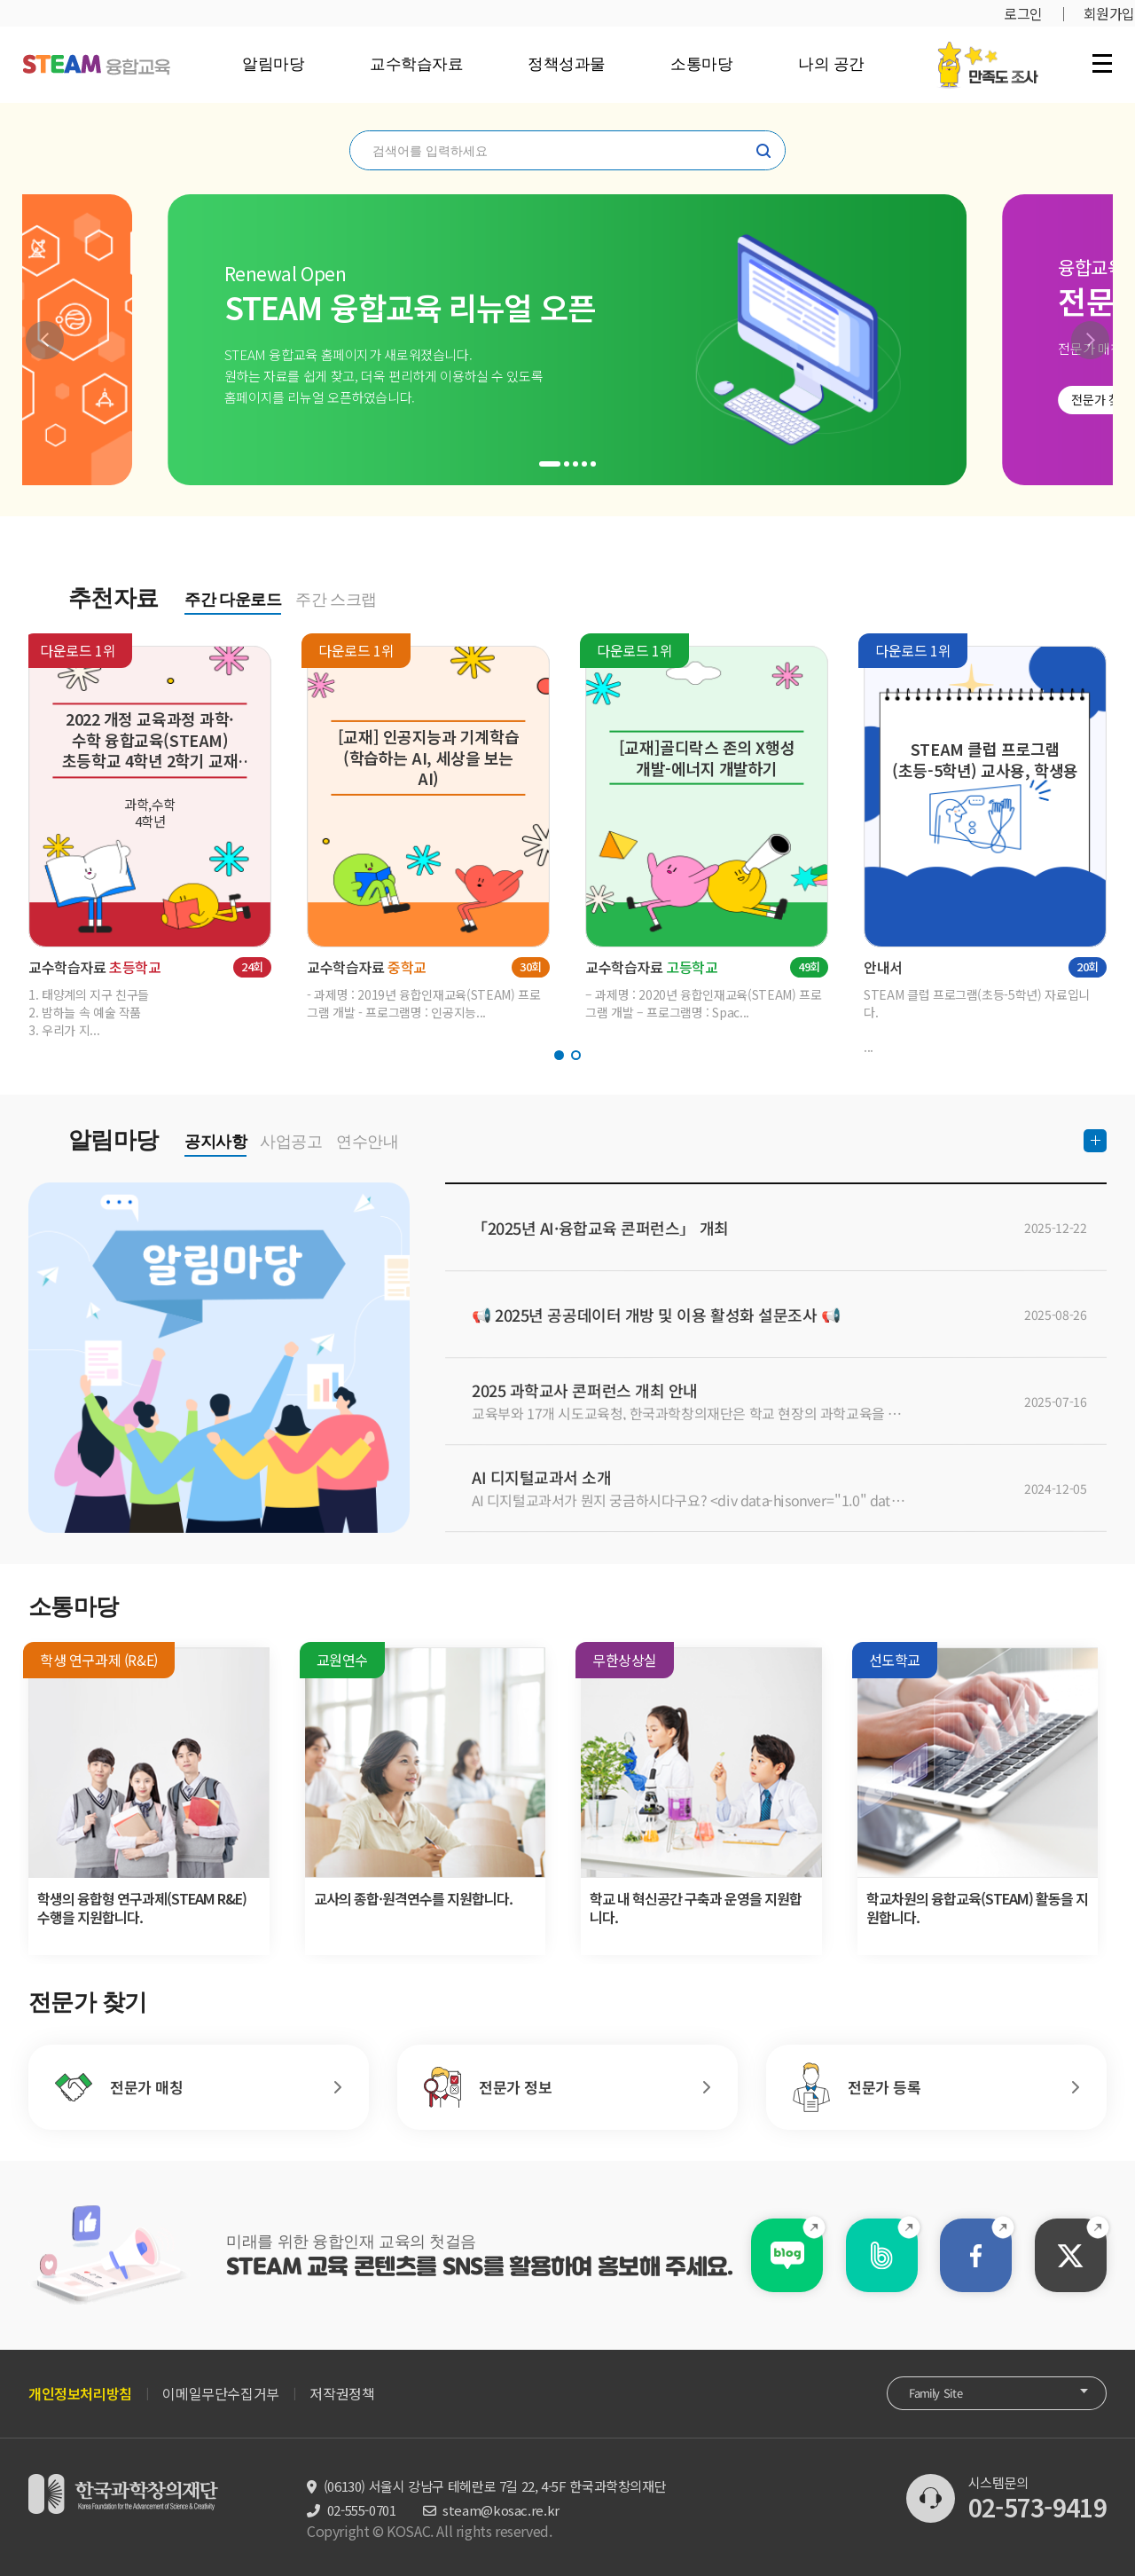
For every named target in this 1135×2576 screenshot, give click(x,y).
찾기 (763, 151)
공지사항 (215, 1142)
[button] (44, 340)
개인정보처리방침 (80, 2393)
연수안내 (367, 1142)
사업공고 (291, 1142)
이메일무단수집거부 (220, 2393)
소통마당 (701, 64)
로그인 (1023, 13)
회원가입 (1109, 13)
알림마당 (273, 64)
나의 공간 (831, 64)
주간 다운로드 (232, 600)
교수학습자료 (416, 64)
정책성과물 (567, 64)
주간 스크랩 (336, 600)
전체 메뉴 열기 (1102, 63)
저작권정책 (341, 2393)
